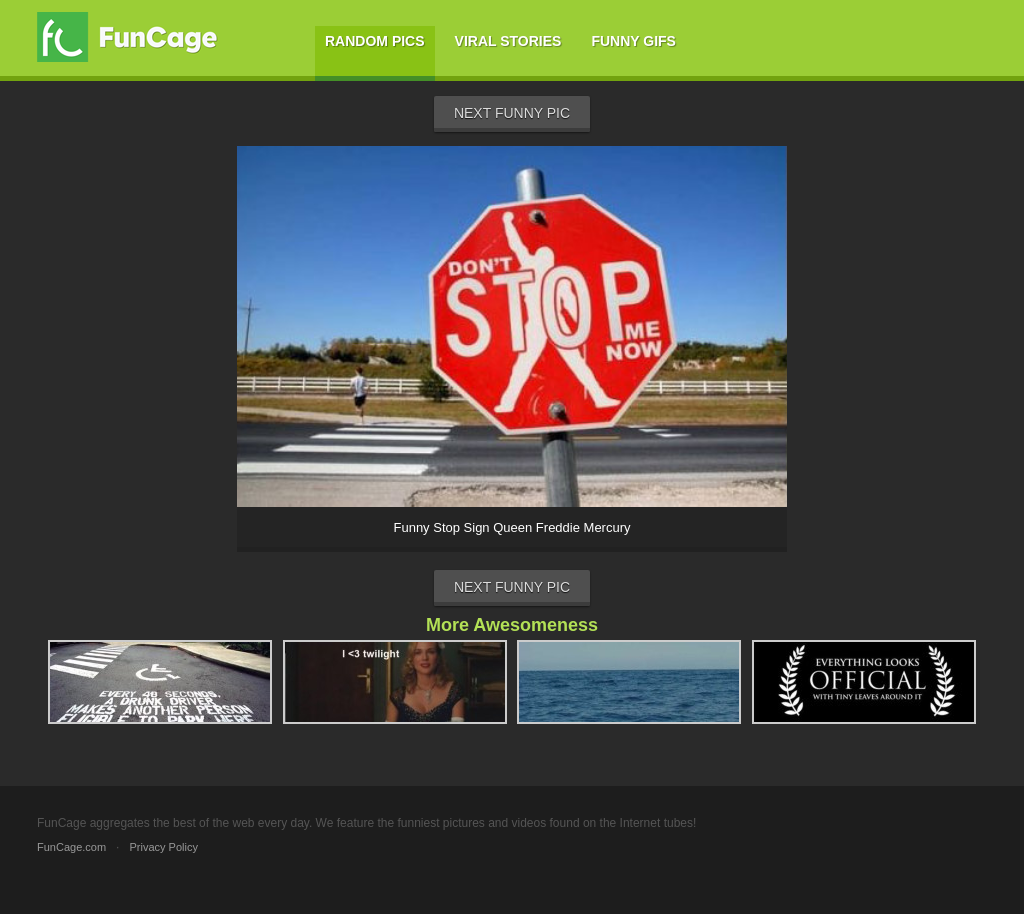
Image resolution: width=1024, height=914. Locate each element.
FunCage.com (71, 847)
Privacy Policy (163, 847)
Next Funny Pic (512, 113)
